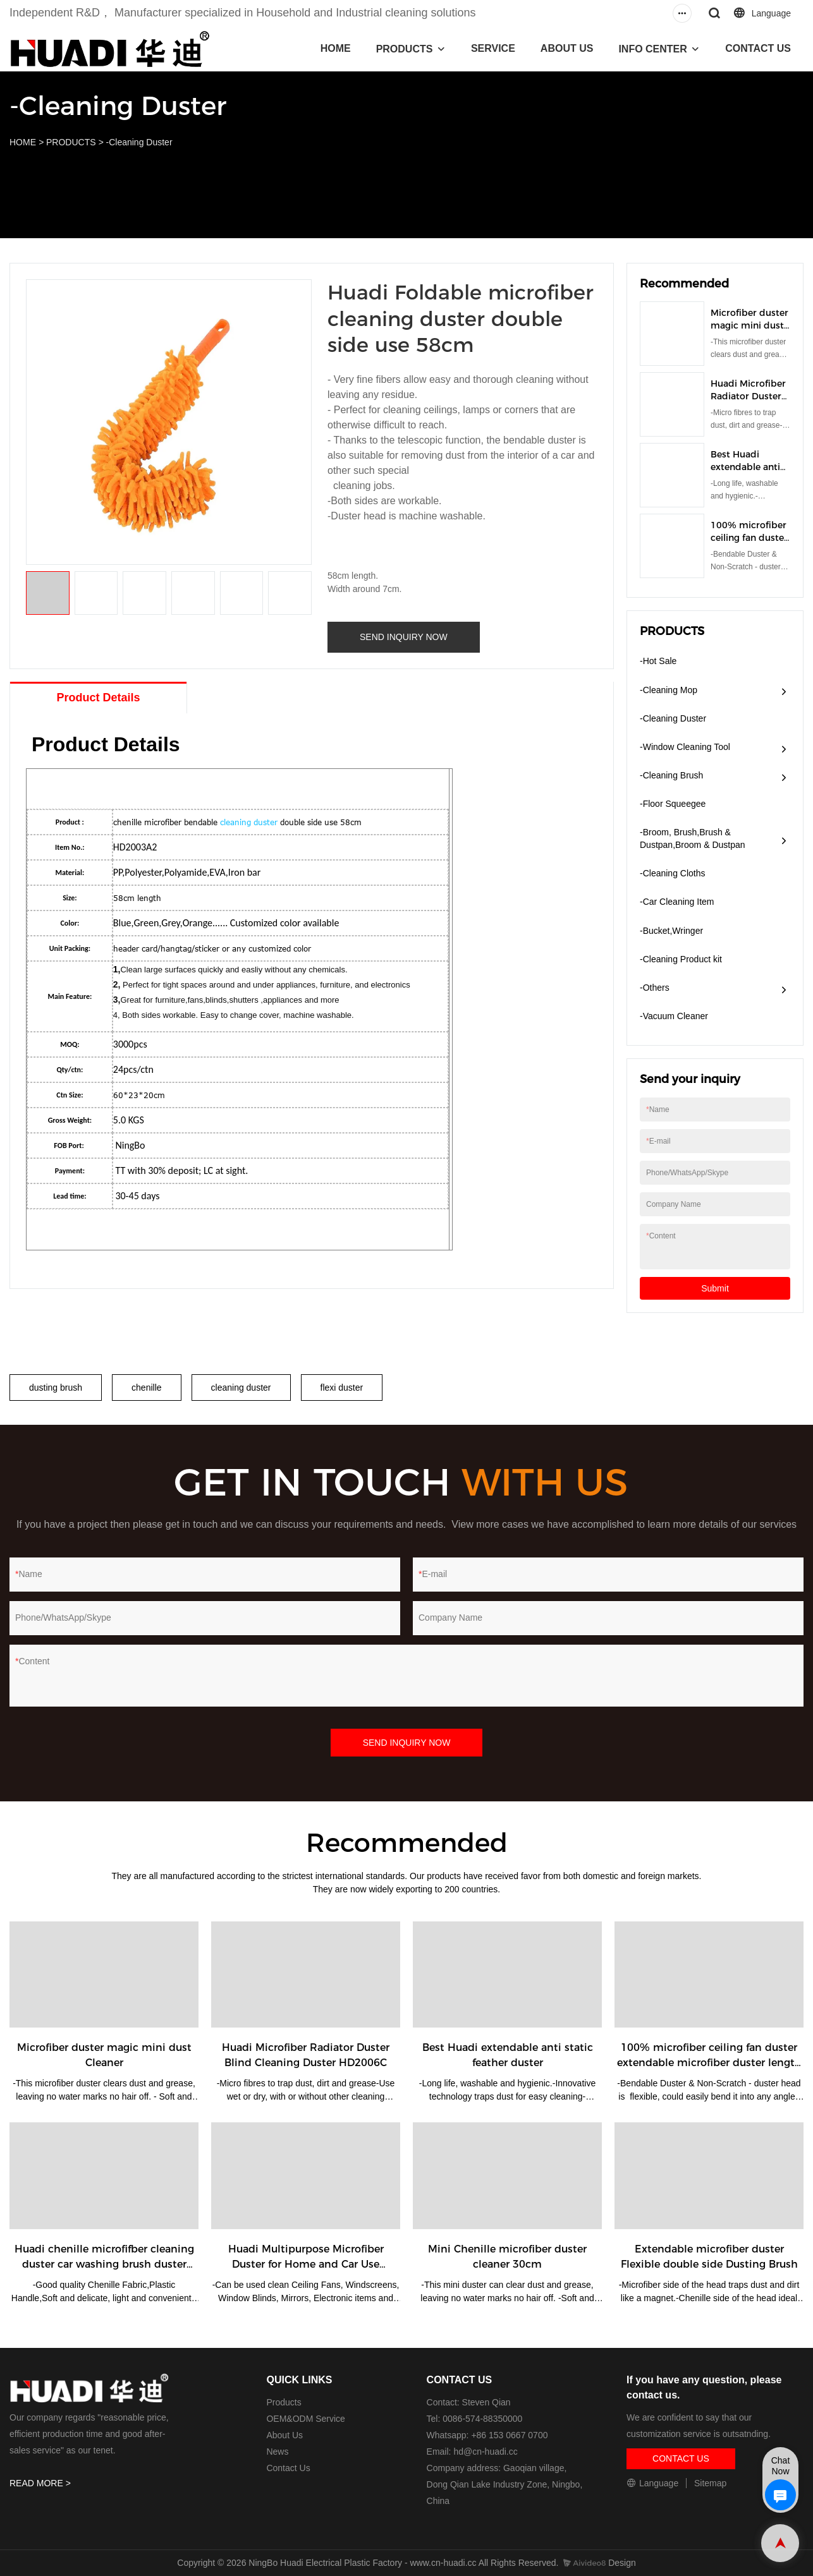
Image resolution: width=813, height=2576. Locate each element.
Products (283, 2402)
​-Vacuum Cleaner (674, 1016)
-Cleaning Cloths (673, 873)
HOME (336, 48)
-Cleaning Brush (671, 775)
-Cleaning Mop (668, 690)
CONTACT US (758, 48)
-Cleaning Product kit (681, 959)
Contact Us (288, 2468)
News (277, 2451)
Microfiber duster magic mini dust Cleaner (749, 325)
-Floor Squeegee (673, 804)
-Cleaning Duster (139, 142)
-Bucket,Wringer (671, 931)
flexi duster (342, 1387)
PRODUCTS (404, 49)
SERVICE (493, 48)
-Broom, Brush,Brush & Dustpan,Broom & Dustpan (692, 838)
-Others (654, 988)
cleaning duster (249, 822)
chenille (146, 1387)
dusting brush (55, 1387)
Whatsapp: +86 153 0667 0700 (487, 2435)
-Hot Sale (658, 661)
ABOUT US (567, 48)
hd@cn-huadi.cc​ (485, 2451)
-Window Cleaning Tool (685, 747)
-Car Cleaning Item (677, 902)
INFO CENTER (652, 49)
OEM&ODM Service (305, 2419)
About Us (284, 2435)
